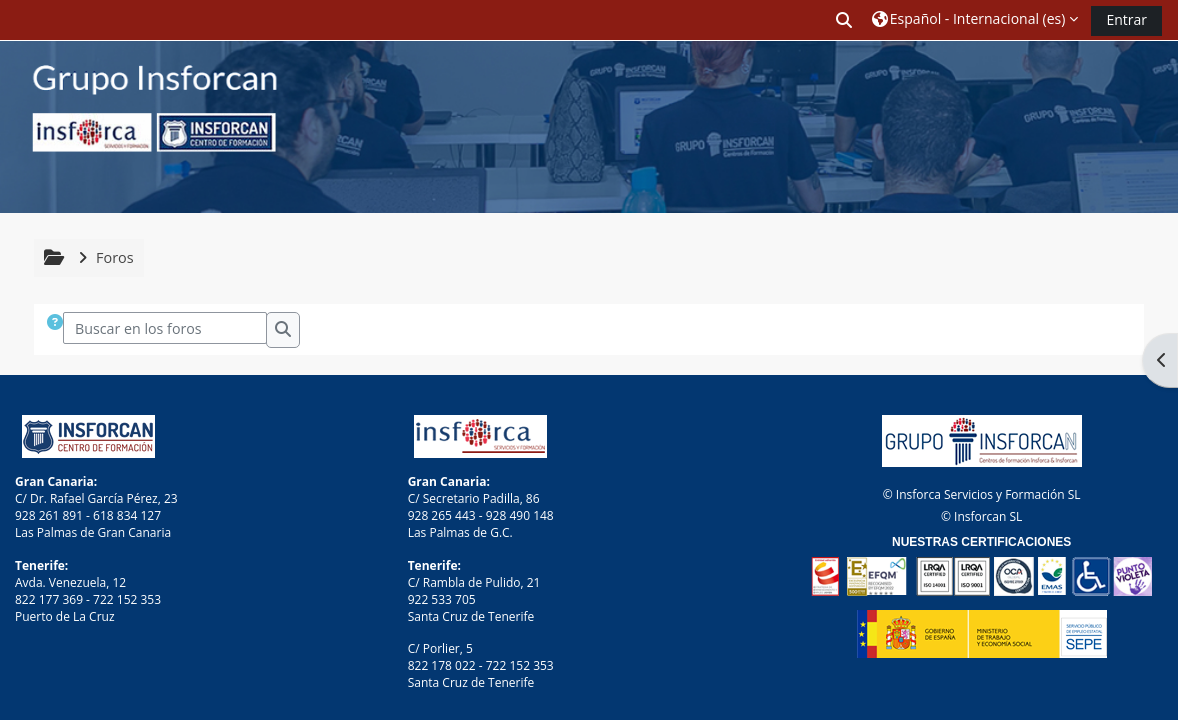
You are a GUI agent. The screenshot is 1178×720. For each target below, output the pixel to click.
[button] (845, 19)
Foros (115, 257)
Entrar (1126, 19)
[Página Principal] (140, 125)
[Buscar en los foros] (165, 328)
